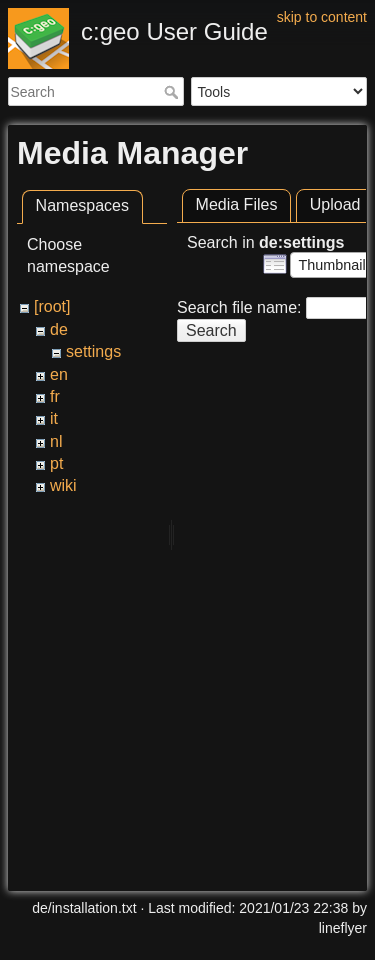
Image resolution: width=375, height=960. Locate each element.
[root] (52, 306)
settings (93, 351)
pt (56, 463)
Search (173, 92)
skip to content (322, 17)
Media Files (237, 204)
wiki (63, 485)
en (59, 374)
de (59, 329)
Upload (335, 204)
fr (55, 396)
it (54, 418)
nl (56, 441)
